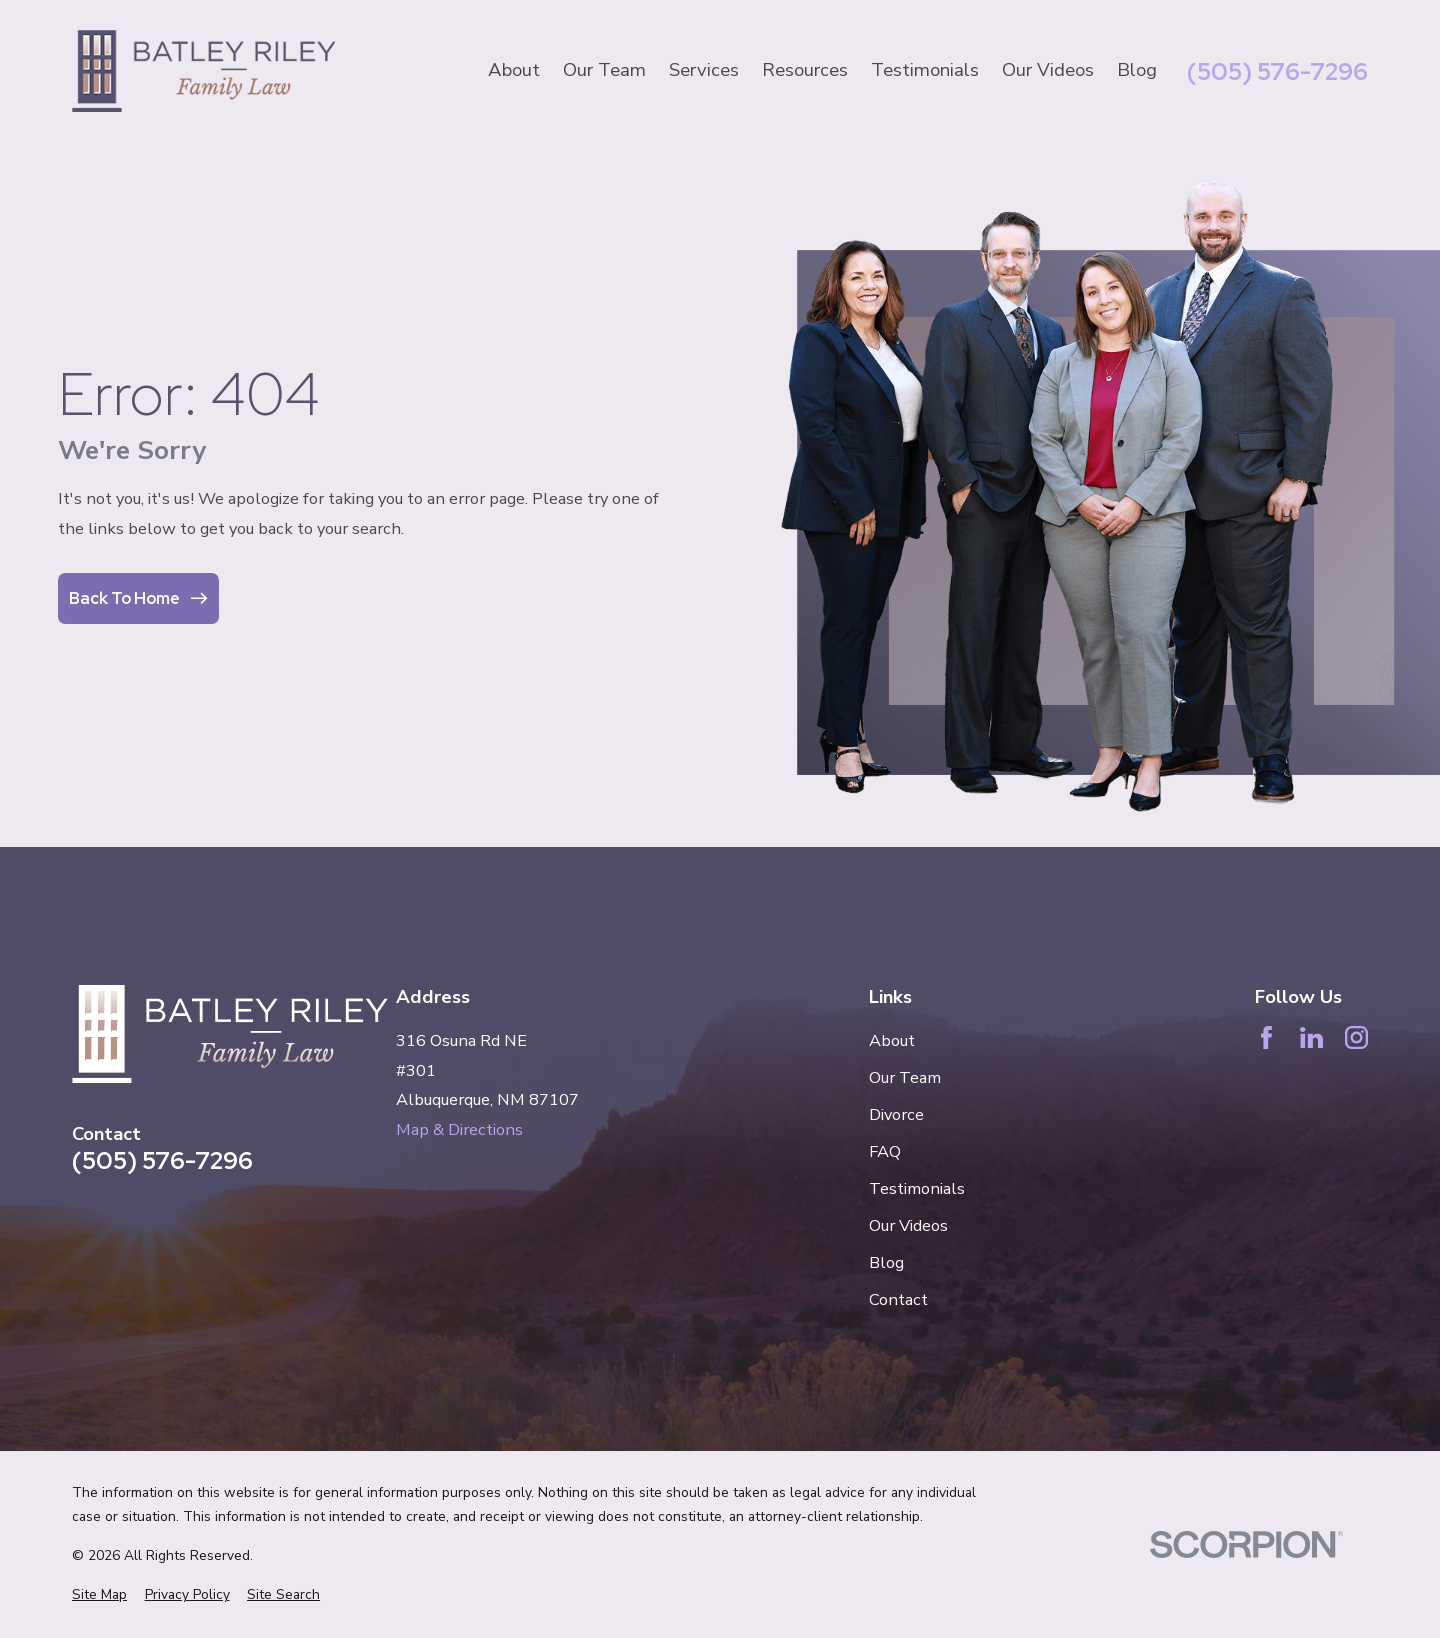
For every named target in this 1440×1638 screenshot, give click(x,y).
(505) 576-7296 (1277, 71)
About (892, 1040)
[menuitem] (99, 1595)
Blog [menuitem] (1137, 70)
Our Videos (908, 1225)
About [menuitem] (514, 70)
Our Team (905, 1077)
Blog (886, 1262)
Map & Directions (459, 1129)
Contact (898, 1299)
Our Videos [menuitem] (1048, 70)
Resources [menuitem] (805, 70)
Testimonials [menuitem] (925, 70)
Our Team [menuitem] (604, 70)
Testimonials (917, 1188)
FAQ (885, 1151)
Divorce (896, 1114)
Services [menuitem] (704, 70)
